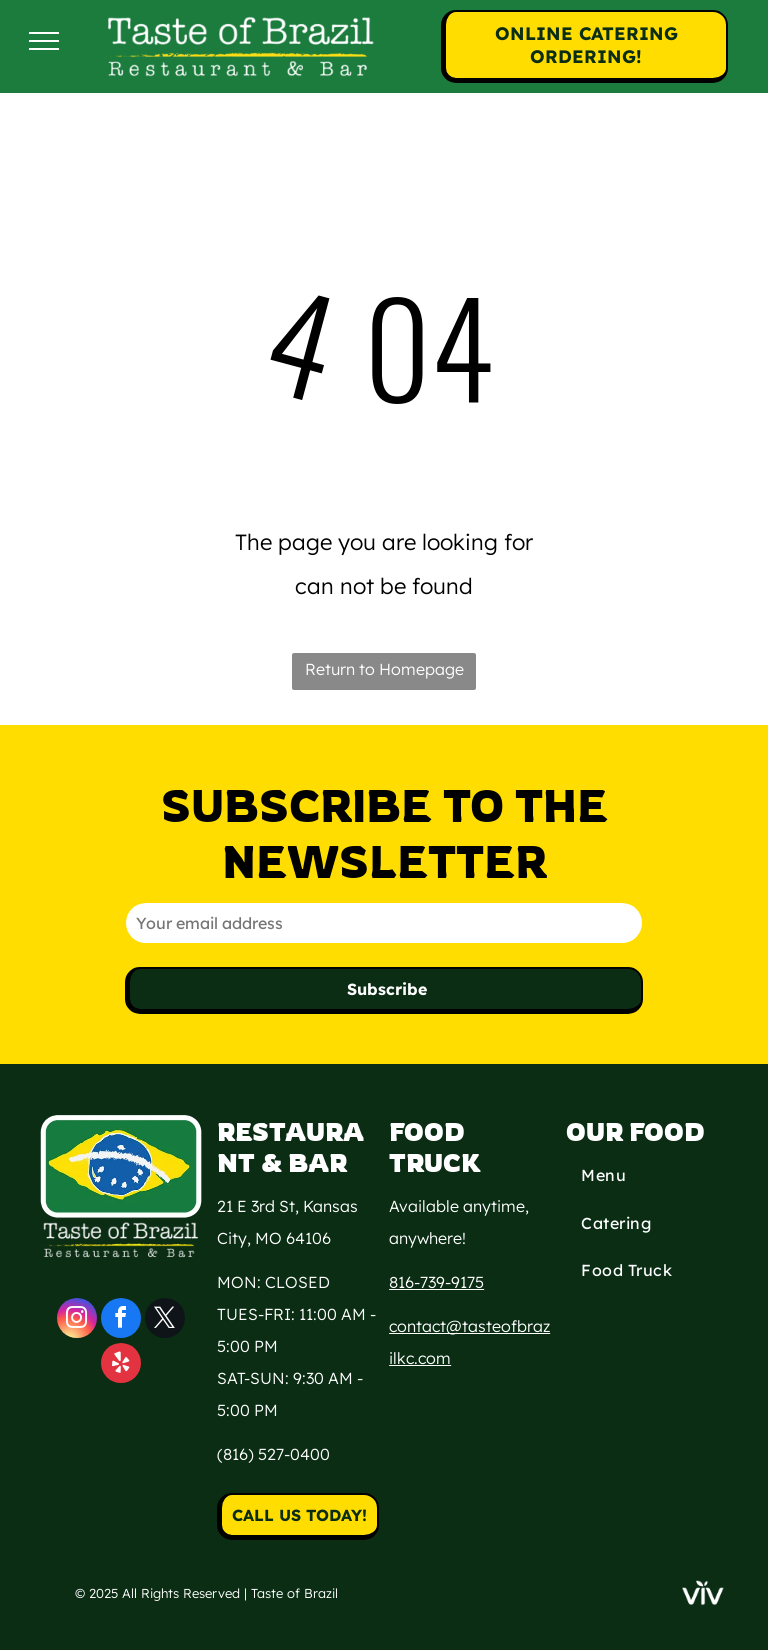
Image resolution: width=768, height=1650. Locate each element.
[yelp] (121, 1365)
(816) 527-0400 (273, 1454)
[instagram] (77, 1320)
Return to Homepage (384, 669)
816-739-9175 (436, 1282)
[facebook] (121, 1320)
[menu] (44, 41)
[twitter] (165, 1320)
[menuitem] (647, 1177)
